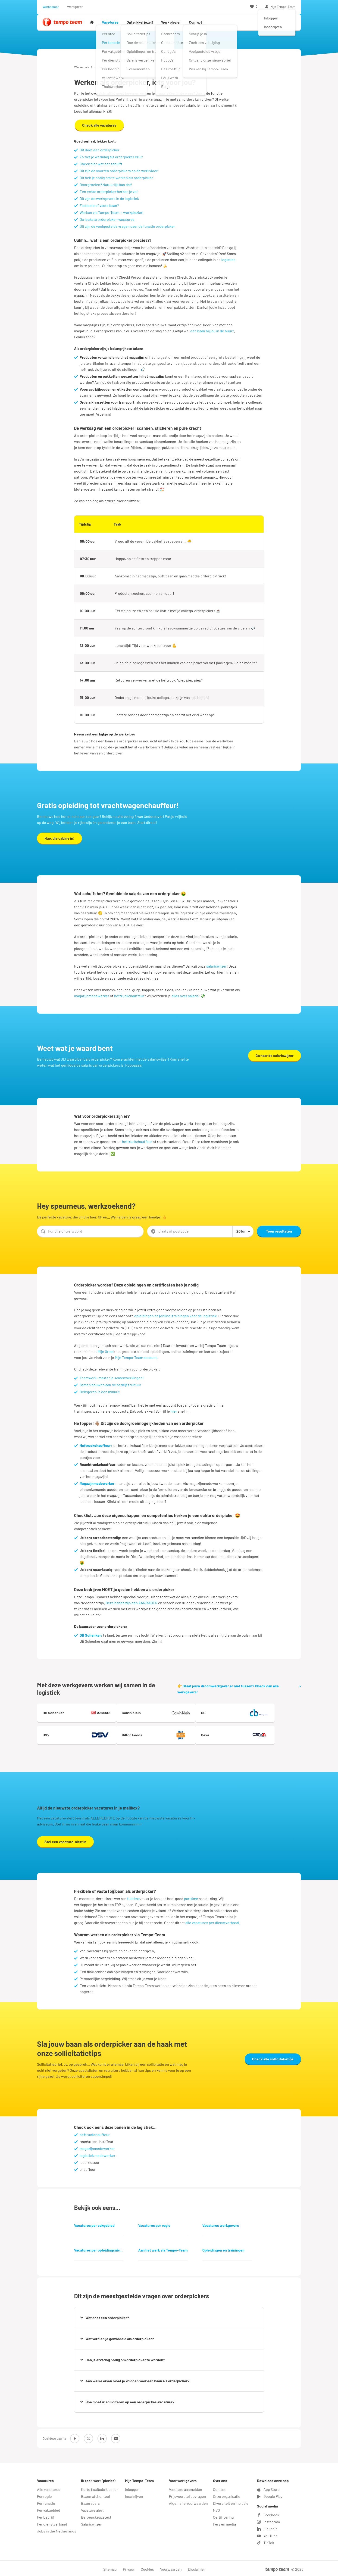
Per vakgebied (48, 2508)
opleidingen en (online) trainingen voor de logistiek (175, 1316)
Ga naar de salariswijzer (275, 1055)
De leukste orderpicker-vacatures (107, 219)
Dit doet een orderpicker (99, 150)
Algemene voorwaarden (188, 2501)
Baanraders (90, 2501)
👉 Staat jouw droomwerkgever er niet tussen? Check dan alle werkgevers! (239, 1689)
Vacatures (110, 22)
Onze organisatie (226, 2494)
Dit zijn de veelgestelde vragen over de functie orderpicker (127, 226)
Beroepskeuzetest (96, 2515)
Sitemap (110, 2567)
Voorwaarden (171, 2567)
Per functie (46, 2501)
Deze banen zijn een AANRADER (131, 1603)
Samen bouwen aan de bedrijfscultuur (110, 1385)
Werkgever (75, 7)
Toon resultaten (279, 1231)
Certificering (223, 2515)
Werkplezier (171, 22)
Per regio (44, 2494)
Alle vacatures (48, 2487)
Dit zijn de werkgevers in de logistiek (109, 198)
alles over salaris (185, 996)
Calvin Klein (170, 1713)
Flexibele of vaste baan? (99, 205)
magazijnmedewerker (91, 996)
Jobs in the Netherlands (56, 2529)
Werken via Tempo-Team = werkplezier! (112, 212)
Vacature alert (92, 2508)
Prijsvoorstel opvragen (187, 2494)
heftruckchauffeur (129, 996)
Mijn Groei (106, 1351)
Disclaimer (196, 2567)
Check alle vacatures (99, 125)
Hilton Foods (170, 1735)
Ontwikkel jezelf (140, 22)
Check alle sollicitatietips (273, 2057)
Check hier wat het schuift (101, 164)
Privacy (129, 2567)
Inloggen (132, 2487)
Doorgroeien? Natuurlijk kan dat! (106, 184)
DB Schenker (79, 1713)
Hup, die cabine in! (59, 838)
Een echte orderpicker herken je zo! (109, 191)
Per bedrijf (45, 2515)
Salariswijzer (91, 2522)
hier (173, 1411)
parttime (191, 1896)
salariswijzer (216, 966)
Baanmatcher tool (95, 2494)
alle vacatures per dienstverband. (212, 1921)
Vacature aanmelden (185, 2487)
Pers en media (224, 2522)
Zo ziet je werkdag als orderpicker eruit (111, 157)
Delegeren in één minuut (100, 1391)
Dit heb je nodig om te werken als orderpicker (116, 177)
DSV (79, 1735)
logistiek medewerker (97, 2153)
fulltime (133, 1896)
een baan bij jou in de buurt (212, 331)
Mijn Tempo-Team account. (136, 1357)
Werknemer (51, 7)
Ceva (260, 1735)
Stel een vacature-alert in (65, 1840)
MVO (216, 2508)
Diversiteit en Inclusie (230, 2501)
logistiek (228, 259)
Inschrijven (134, 2494)
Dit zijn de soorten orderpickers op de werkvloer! (119, 170)
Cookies (147, 2567)
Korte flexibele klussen (100, 2487)
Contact (195, 22)
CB (260, 1713)
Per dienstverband (52, 2522)
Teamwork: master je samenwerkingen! (112, 1378)
